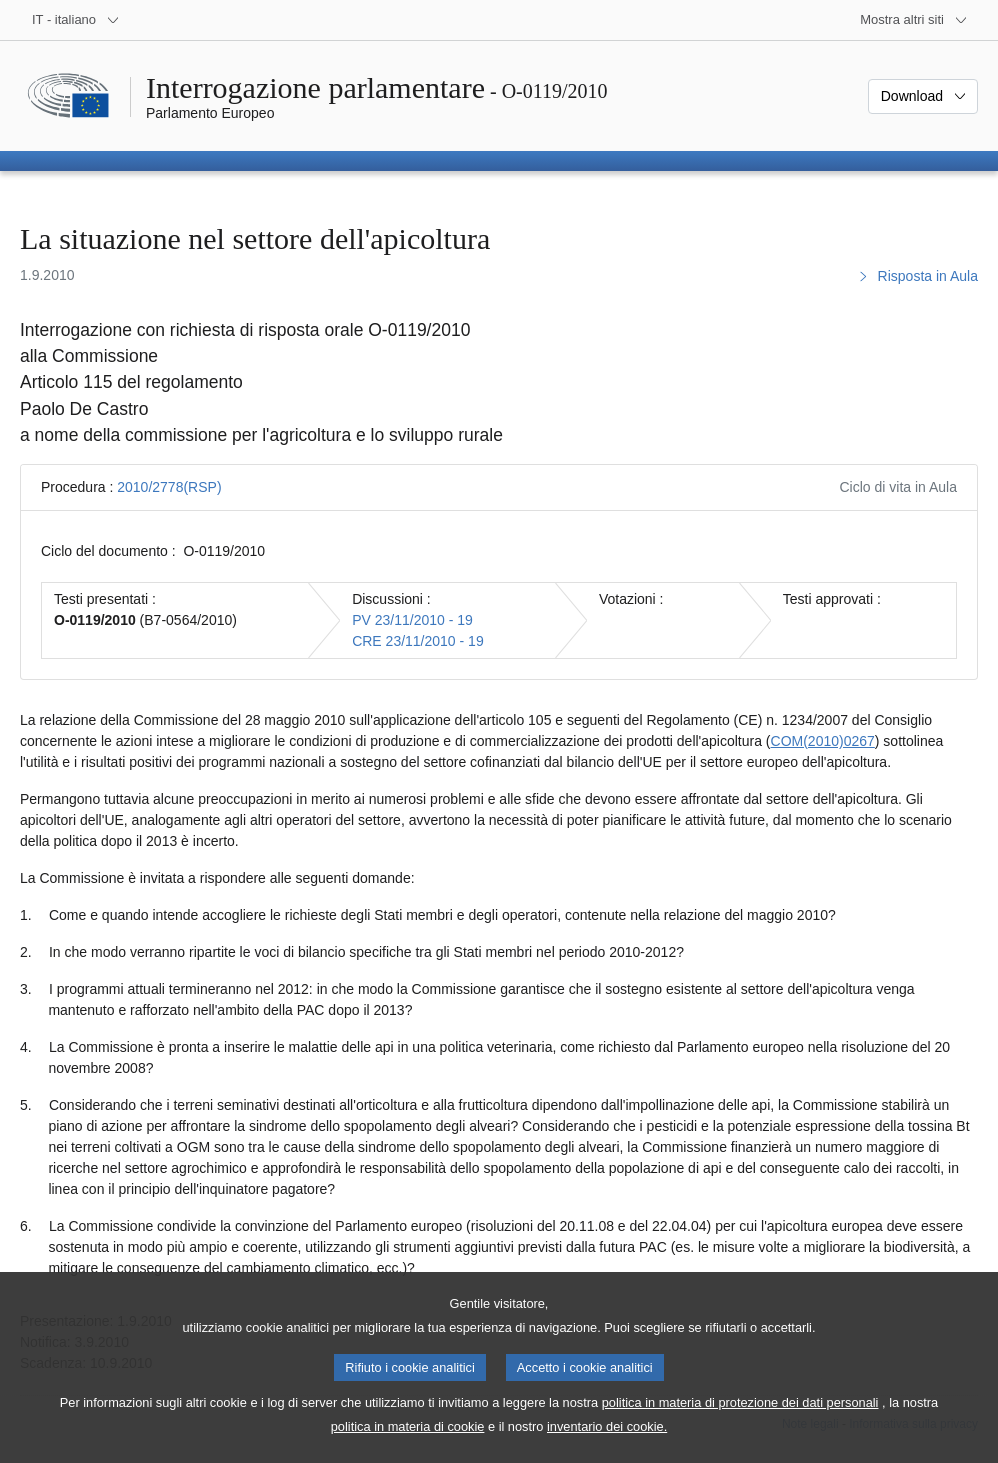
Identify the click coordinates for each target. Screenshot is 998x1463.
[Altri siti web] (914, 20)
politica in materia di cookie (408, 1443)
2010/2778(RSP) (169, 487)
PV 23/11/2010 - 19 (412, 620)
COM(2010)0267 (823, 741)
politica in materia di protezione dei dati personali (740, 1419)
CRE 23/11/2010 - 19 (418, 641)
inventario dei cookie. (607, 1443)
